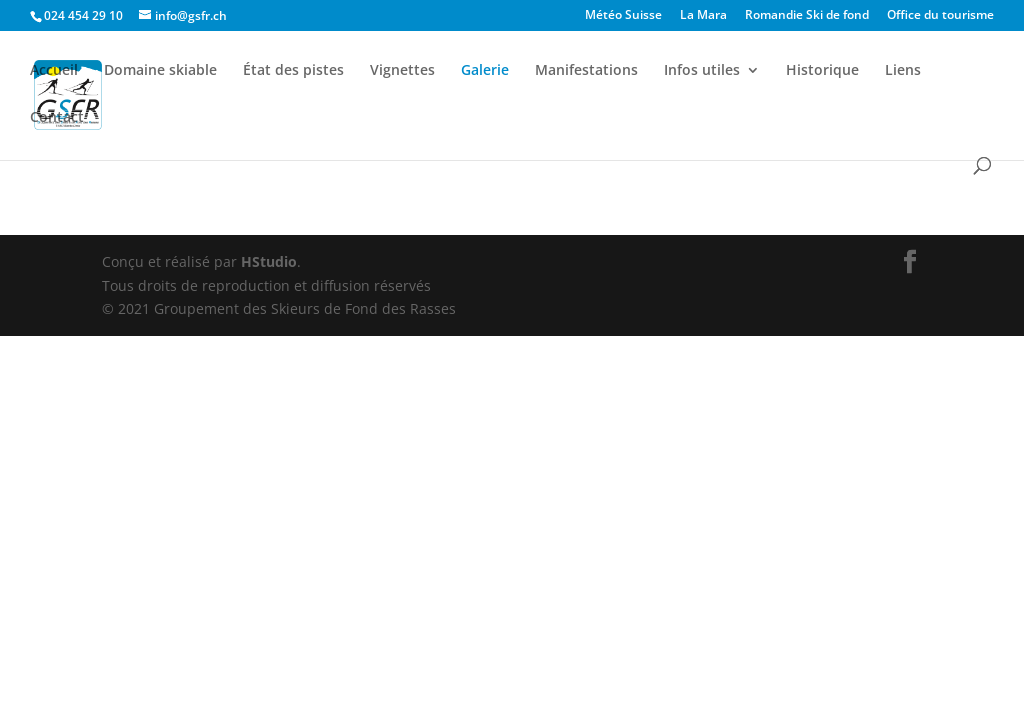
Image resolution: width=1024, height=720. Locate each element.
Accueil (54, 71)
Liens (903, 71)
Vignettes (402, 71)
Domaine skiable (160, 71)
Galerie (485, 71)
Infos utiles (702, 71)
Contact (57, 118)
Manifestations (586, 71)
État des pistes (293, 71)
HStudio (269, 261)
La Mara (703, 16)
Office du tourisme (940, 16)
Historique (822, 71)
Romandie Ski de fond (807, 16)
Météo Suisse (623, 16)
